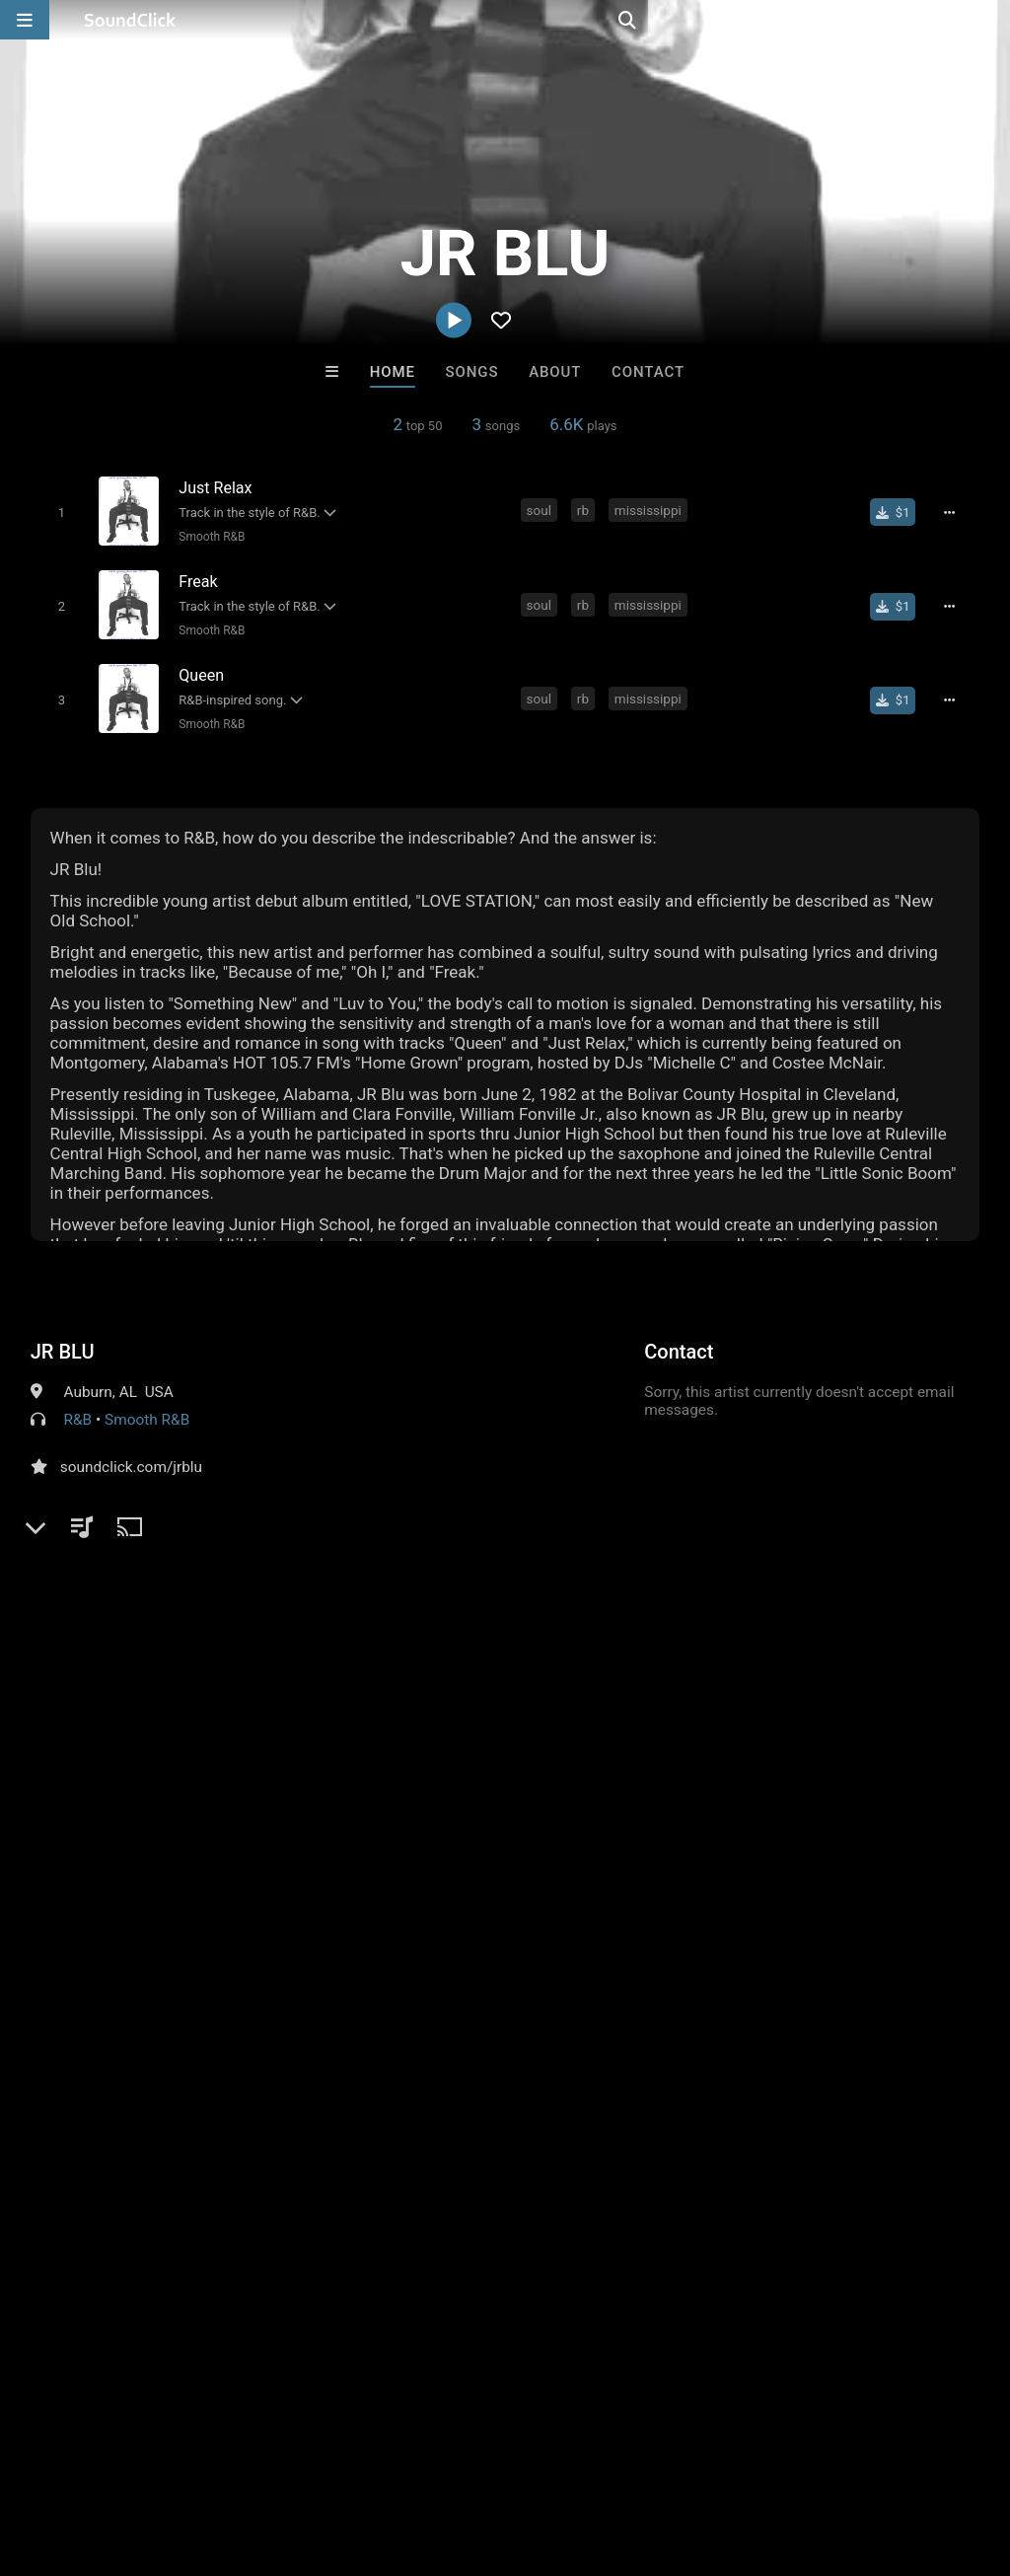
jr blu (900, 1753)
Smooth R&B (209, 536)
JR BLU (63, 1343)
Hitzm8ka (749, 2156)
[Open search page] (990, 19)
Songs (472, 372)
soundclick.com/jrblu (131, 1458)
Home (392, 372)
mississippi (650, 510)
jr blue (955, 1753)
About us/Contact (175, 2458)
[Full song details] (956, 512)
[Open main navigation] (24, 19)
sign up (108, 1798)
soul (541, 510)
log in (180, 1798)
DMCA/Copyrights (367, 2458)
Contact (648, 372)
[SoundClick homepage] (130, 20)
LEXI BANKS (423, 2156)
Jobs (270, 2458)
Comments (79, 1718)
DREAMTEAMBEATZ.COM (600, 2156)
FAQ (83, 2458)
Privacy (470, 2458)
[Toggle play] (57, 511)
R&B (78, 1411)
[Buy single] (900, 512)
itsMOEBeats (261, 2156)
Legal (532, 2458)
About (555, 372)
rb (585, 510)
